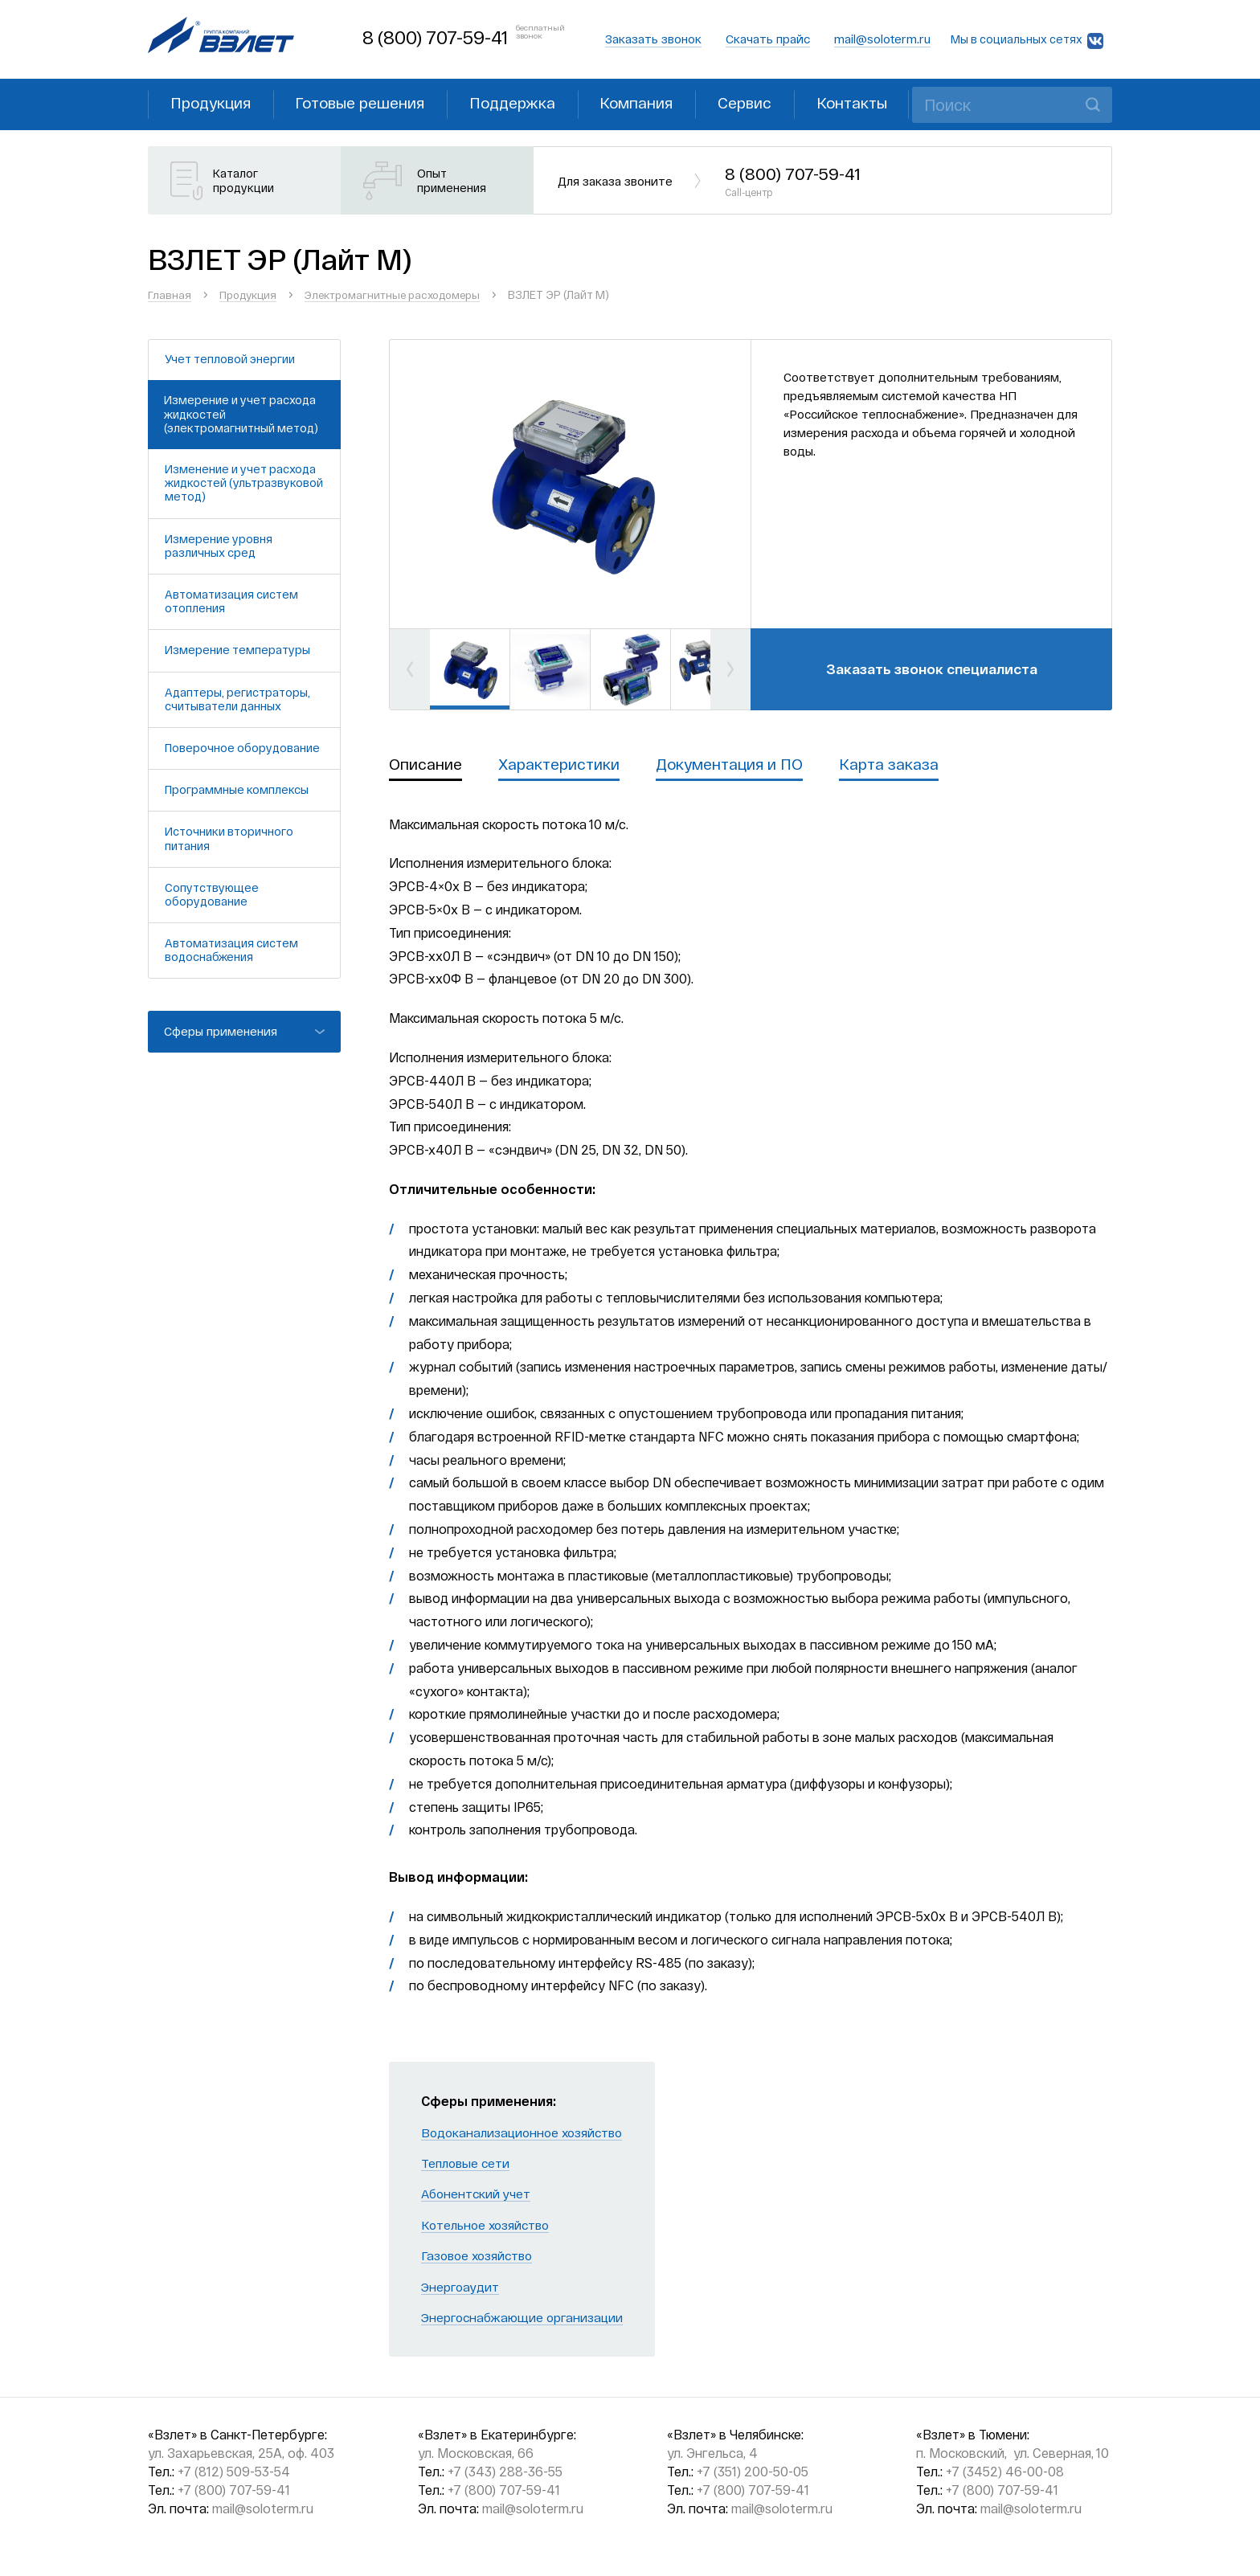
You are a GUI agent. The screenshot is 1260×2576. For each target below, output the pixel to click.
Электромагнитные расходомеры (404, 295)
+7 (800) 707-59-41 (234, 2491)
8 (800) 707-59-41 (434, 36)
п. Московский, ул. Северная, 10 (1012, 2455)
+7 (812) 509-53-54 (234, 2473)
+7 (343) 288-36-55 (505, 2473)
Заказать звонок (653, 39)
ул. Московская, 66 (476, 2455)
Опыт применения (454, 181)
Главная (169, 295)
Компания (662, 102)
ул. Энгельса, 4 (712, 2455)
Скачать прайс (768, 39)
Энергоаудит (461, 2288)
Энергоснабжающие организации (525, 2318)
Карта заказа (903, 765)
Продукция (214, 102)
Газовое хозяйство (479, 2257)
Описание (426, 765)
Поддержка (532, 102)
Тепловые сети (467, 2164)
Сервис (776, 102)
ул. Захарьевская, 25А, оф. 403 (241, 2455)
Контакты (890, 102)
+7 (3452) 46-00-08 (1005, 2473)
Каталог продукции (246, 181)
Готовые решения (372, 102)
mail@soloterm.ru (882, 39)
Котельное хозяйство (488, 2226)
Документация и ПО (739, 765)
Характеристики (562, 765)
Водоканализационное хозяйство (526, 2133)
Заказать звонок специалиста (931, 669)
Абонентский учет (478, 2195)
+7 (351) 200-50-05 (752, 2473)
